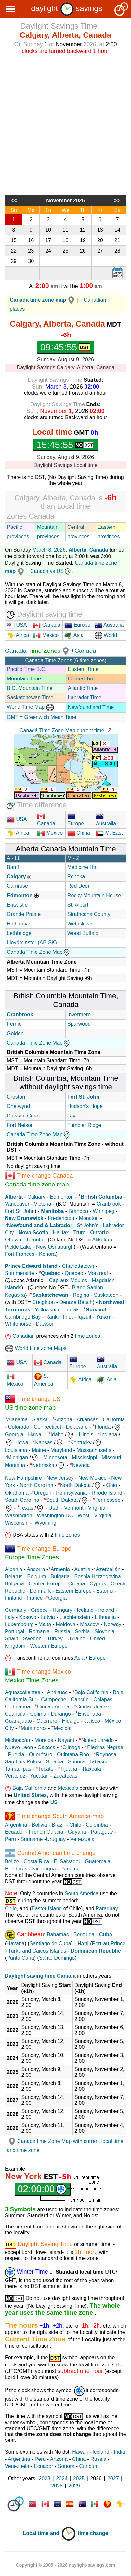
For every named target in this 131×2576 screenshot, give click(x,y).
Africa (22, 635)
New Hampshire (23, 1478)
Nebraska (43, 1465)
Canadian (23, 1336)
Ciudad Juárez (93, 1706)
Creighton (43, 1302)
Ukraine (76, 1638)
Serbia (82, 1631)
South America (81, 1893)
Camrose (17, 886)
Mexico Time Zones (32, 1680)
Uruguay (55, 1839)
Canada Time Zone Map (39, 952)
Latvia (48, 1617)
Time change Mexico (44, 1671)
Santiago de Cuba (50, 1943)
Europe (77, 625)
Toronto (34, 1239)
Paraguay (102, 1832)
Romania (39, 1631)
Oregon (42, 1493)
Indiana (108, 1434)
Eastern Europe (74, 1591)
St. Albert (77, 905)
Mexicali (63, 1728)
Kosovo (27, 1617)
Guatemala (97, 1861)
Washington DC (55, 1515)
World (106, 635)
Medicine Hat (82, 867)
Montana (15, 1465)
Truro (79, 1232)
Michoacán (17, 1740)
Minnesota (55, 1457)
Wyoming (46, 1523)
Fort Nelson (20, 1125)
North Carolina (36, 1485)
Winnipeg (103, 1211)
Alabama (17, 1419)
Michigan (17, 1457)
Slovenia (104, 1631)
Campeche (53, 1699)
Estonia (104, 1591)
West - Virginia (94, 1515)
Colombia (97, 1825)
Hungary (62, 1610)
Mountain (48, 527)
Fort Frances (19, 1254)
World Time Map (30, 707)
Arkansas (87, 1419)
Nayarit (66, 1740)
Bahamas (58, 1934)
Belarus (13, 1576)
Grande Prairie (24, 914)
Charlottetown (78, 1266)
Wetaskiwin (80, 923)
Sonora (76, 1761)
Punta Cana (20, 1958)
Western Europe (48, 1646)
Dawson (45, 1324)
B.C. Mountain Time (30, 688)
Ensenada (89, 1714)
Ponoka (76, 876)
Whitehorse (18, 1324)
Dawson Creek (24, 1115)
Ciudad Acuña (53, 1706)
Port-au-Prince (108, 1943)
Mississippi (84, 1457)
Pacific (14, 527)
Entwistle (17, 905)
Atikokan (102, 1239)
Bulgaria (60, 1576)
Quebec (74, 1273)
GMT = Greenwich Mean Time (41, 717)
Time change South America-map (60, 1816)
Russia (62, 1631)
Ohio (111, 1485)
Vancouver (17, 1204)
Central (75, 527)
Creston (16, 1097)
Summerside (19, 1273)
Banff (13, 867)
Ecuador (14, 1832)
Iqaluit (84, 1317)
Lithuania (105, 1617)
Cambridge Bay (23, 1317)
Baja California (91, 1692)
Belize (12, 1861)
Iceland (85, 1610)
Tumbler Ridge (84, 1125)
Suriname (31, 1839)
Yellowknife (47, 1309)
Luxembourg (19, 1624)
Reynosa (106, 1754)
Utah (53, 1508)
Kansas (43, 1442)
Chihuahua (17, 1706)
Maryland (61, 1450)
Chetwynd (18, 1106)
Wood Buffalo (82, 933)
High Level (19, 923)
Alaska (40, 1419)
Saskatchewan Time (30, 697)
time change (93, 2533)
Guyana (77, 1832)
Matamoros (34, 1728)
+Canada (83, 650)
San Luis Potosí (23, 1761)
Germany (15, 1610)
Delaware (77, 1427)
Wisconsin (17, 1523)
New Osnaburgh (55, 1247)
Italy (9, 1617)
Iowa (22, 1442)
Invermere (79, 1014)
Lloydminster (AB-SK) (32, 942)
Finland (13, 1598)
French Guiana (46, 1832)
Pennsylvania (71, 1493)
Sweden (32, 1638)
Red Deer (78, 886)
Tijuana (68, 1769)
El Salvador (67, 1861)
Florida (103, 1427)
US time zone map (30, 1407)
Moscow (89, 1624)
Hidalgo (70, 1721)
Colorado (18, 1427)
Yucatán (39, 1776)
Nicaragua (44, 1868)
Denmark (40, 1591)
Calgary (36, 1196)
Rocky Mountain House (94, 895)
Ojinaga (71, 1747)
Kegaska (15, 1295)
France (35, 1598)
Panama (70, 1868)
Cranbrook (109, 1204)
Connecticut (47, 1427)
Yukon (103, 1317)
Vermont (74, 1508)
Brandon (78, 1211)
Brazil (58, 1825)
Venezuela (82, 1839)
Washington (18, 1515)
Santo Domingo (57, 1958)
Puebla (16, 1754)
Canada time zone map (37, 1184)
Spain (11, 1638)
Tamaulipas (18, 1769)
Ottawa (13, 1239)
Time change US (38, 1399)
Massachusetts (94, 1450)
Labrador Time (84, 697)
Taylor (74, 1115)
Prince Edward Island (31, 1266)
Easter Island (47, 1908)
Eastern (106, 527)
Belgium (36, 1576)
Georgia (14, 1434)
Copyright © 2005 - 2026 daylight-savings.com (65, 2565)
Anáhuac (57, 1692)
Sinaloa (54, 1761)
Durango (61, 1714)
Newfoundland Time (91, 707)
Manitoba (52, 1211)
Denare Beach (76, 1302)
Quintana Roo (73, 1754)
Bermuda (84, 1934)
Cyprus (98, 1583)
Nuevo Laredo (97, 1740)
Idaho (56, 1434)
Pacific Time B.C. (26, 669)
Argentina (16, 1825)
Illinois (86, 1434)
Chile (75, 1825)
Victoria (42, 1204)
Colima (38, 1714)
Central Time (83, 678)
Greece (39, 1610)
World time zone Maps (35, 1348)
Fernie (14, 1024)
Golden (15, 1033)
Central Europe (46, 1583)
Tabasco (99, 1761)
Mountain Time (24, 678)
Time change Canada (45, 1175)
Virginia (96, 1508)
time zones (87, 1336)
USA (17, 625)
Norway (112, 1624)
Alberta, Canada (88, 550)
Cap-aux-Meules (68, 1280)
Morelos (44, 1740)
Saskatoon (106, 1295)
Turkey (55, 1638)
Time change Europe (44, 1548)
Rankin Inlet (59, 1317)
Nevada (81, 1465)
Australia (109, 625)
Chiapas (102, 1699)
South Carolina (22, 1500)
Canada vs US (51, 571)
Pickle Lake (18, 1247)
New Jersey (60, 1478)
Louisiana (16, 1450)
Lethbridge (19, 933)
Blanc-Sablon (87, 1287)
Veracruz (15, 1776)
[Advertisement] (65, 124)
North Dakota (75, 1485)
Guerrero (46, 1721)
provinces (18, 536)
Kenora (47, 1254)
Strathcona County (89, 914)
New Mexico (92, 1478)
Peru (10, 1839)
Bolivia (39, 1825)
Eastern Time (83, 669)
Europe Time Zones (32, 1557)
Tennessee (107, 1500)
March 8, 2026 (49, 550)
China (78, 833)
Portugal (14, 1631)
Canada (46, 625)
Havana (15, 1943)
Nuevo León (19, 1747)
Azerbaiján (108, 1569)
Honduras (16, 1868)
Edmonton (62, 1196)
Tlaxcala (91, 1769)
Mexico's (68, 1788)
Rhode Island (107, 1493)
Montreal (97, 1273)
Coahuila (15, 1714)
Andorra (36, 1569)
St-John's (87, 1225)
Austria (82, 1569)
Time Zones (44, 650)
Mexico (46, 635)
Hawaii (36, 1434)
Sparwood (79, 1024)
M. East (109, 833)
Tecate (45, 1769)
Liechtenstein (74, 1617)
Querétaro (40, 1754)
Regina (81, 1295)
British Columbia (101, 1196)
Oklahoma (17, 1493)
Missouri (111, 1457)
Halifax (61, 1232)
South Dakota (62, 1500)
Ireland (106, 1610)
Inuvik (72, 1309)
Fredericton (61, 1218)
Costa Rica (36, 1861)
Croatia (76, 1583)
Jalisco (92, 1721)
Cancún (80, 1699)
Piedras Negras (105, 1747)
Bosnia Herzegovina (97, 1576)
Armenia (60, 1569)
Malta (44, 1624)
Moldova (65, 1624)
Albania (13, 1569)
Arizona (63, 1419)
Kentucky (81, 1442)
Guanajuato (18, 1721)
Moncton (89, 1218)
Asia (74, 635)
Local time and (49, 2533)
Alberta (14, 1196)
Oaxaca (47, 1747)
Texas (26, 1508)
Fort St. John (20, 1211)
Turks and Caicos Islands (37, 1950)
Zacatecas (65, 1776)
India (119, 2452)
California (114, 1419)
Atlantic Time (83, 688)
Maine (39, 1450)
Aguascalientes (22, 1692)
